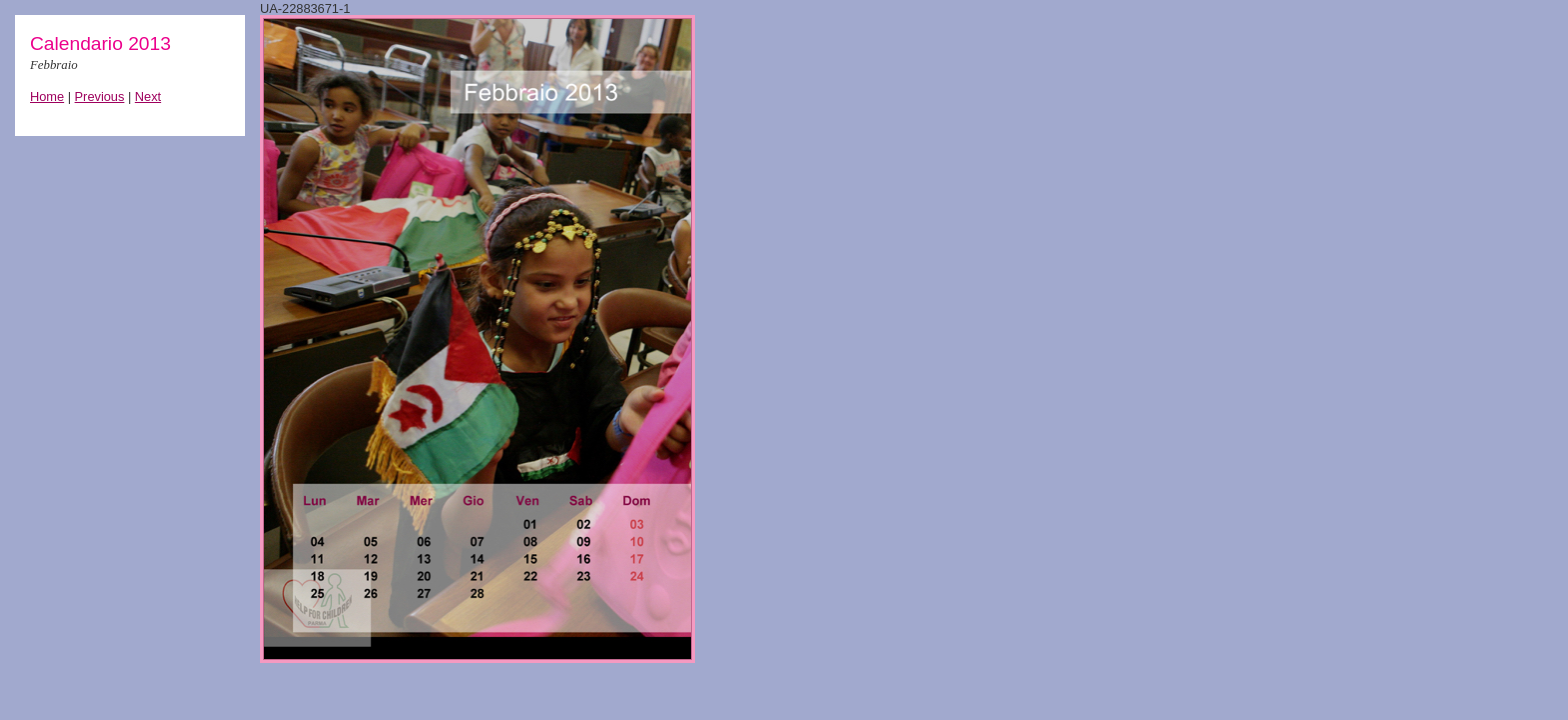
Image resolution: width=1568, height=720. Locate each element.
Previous (100, 96)
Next (148, 96)
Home (47, 96)
